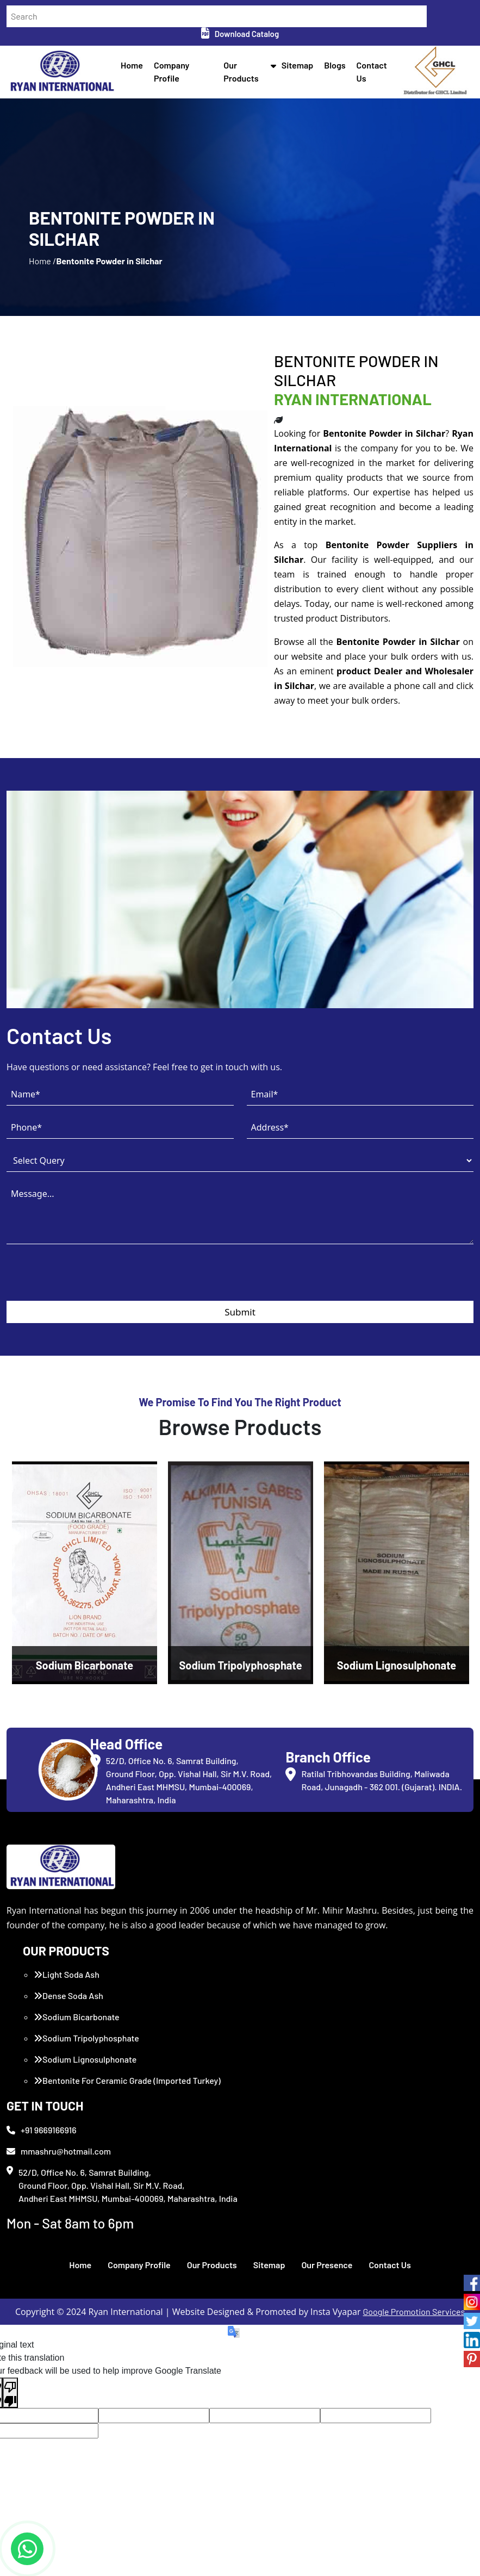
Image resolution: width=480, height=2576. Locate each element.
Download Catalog (240, 34)
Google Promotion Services (414, 2311)
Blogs (334, 65)
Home (132, 65)
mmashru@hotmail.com (59, 2151)
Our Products (212, 2265)
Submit (240, 1312)
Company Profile (139, 2265)
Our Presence (326, 2265)
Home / (42, 261)
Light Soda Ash (66, 1974)
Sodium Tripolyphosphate (86, 2038)
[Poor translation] (10, 2393)
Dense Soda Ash (68, 1995)
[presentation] (89, 1279)
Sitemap (298, 65)
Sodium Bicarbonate (77, 2017)
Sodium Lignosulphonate (85, 2059)
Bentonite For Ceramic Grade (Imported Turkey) (127, 2080)
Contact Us (389, 2265)
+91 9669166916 (42, 2130)
